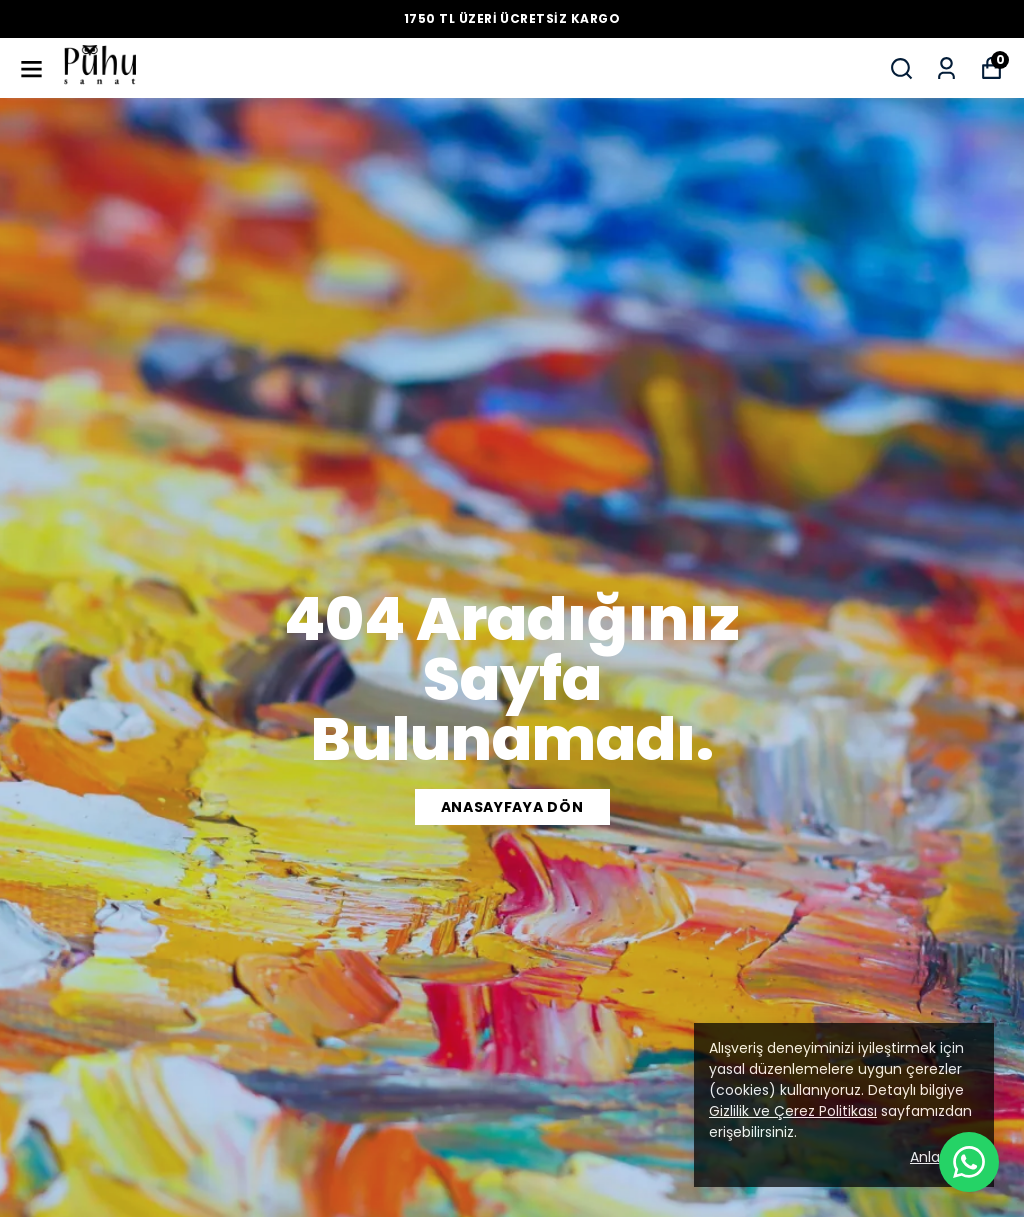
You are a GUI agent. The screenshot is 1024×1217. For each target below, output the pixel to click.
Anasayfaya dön (512, 807)
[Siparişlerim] (946, 68)
